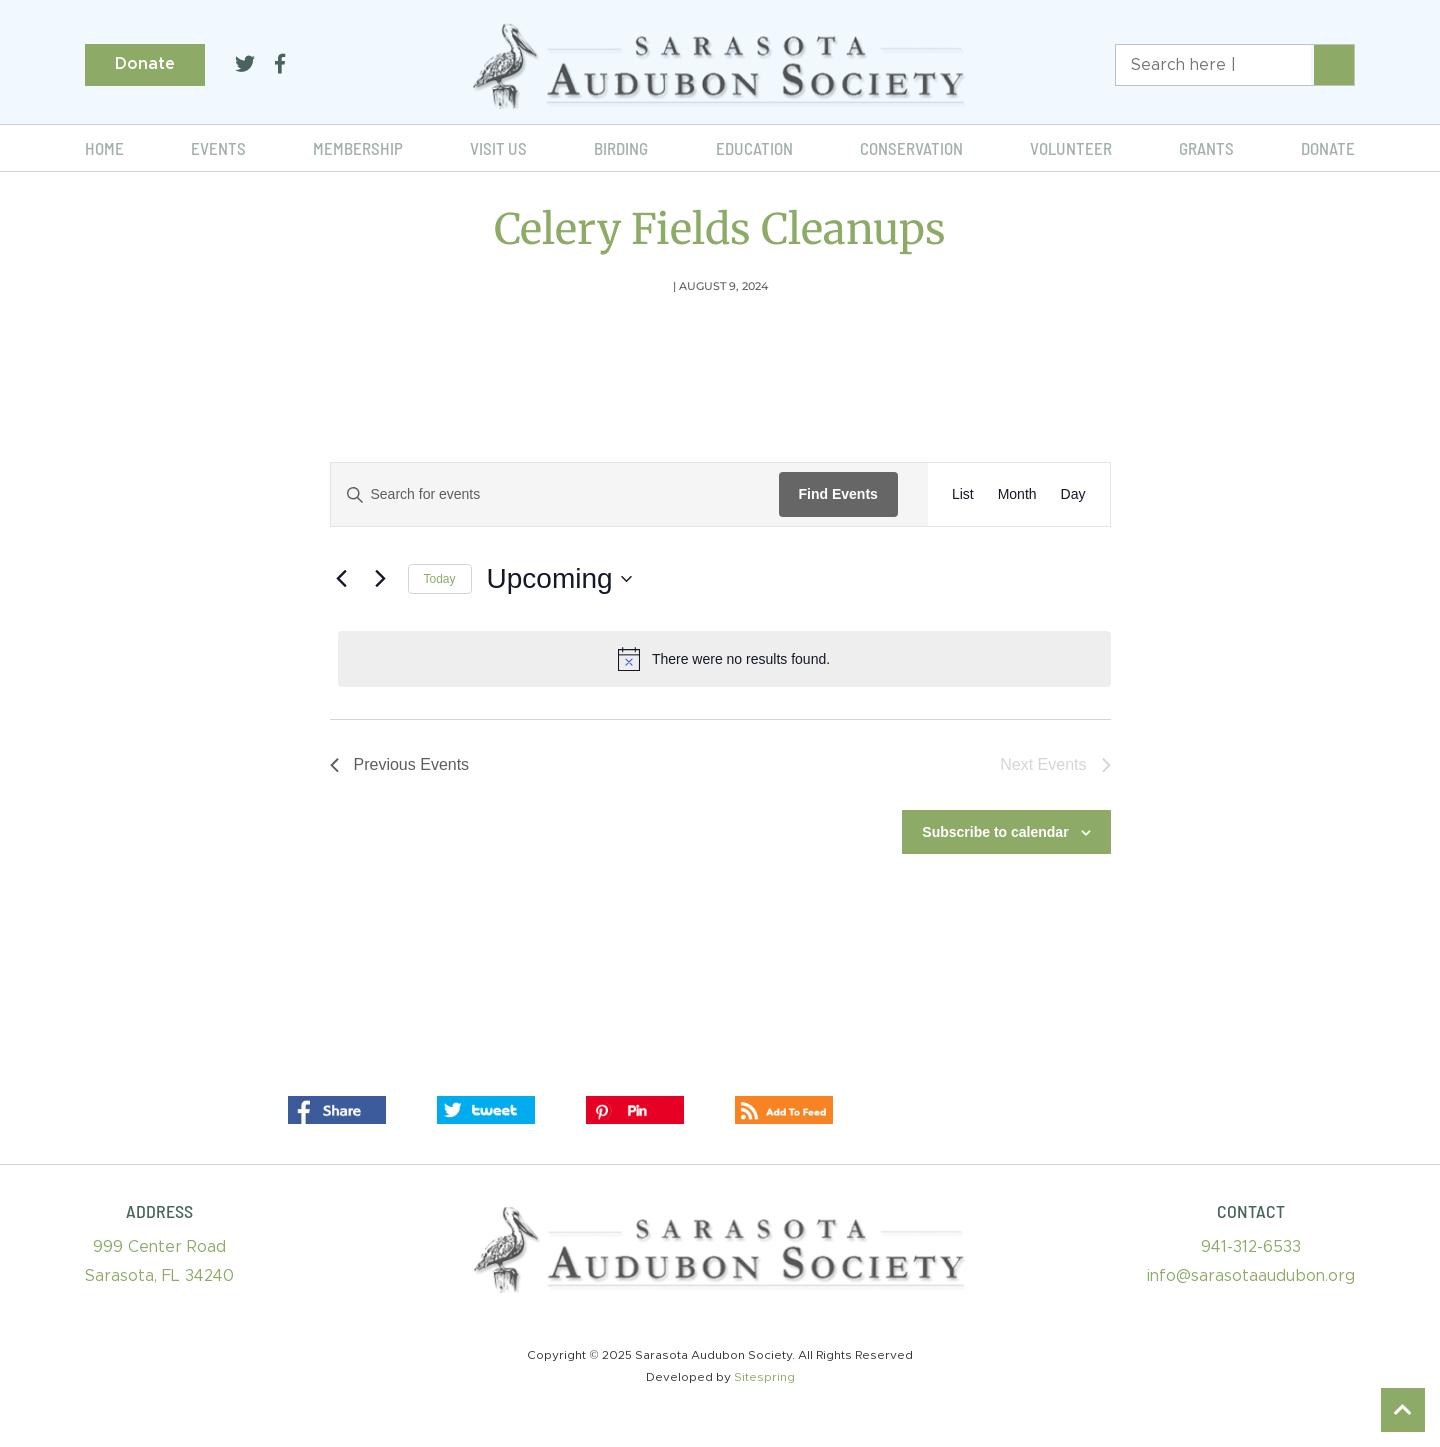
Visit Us (498, 148)
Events (218, 148)
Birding (621, 148)
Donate (145, 64)
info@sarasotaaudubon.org (1251, 1276)
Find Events (838, 494)
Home (104, 148)
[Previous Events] (342, 579)
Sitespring (764, 1377)
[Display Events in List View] (963, 494)
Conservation (911, 148)
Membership (358, 148)
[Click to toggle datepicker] (559, 579)
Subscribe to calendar (995, 832)
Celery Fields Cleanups (720, 229)
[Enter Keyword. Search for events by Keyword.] (555, 494)
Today (440, 579)
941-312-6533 (1251, 1247)
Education (754, 148)
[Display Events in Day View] (1073, 494)
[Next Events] (381, 579)
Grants (1206, 148)
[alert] (724, 659)
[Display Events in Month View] (1017, 494)
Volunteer (1071, 148)
